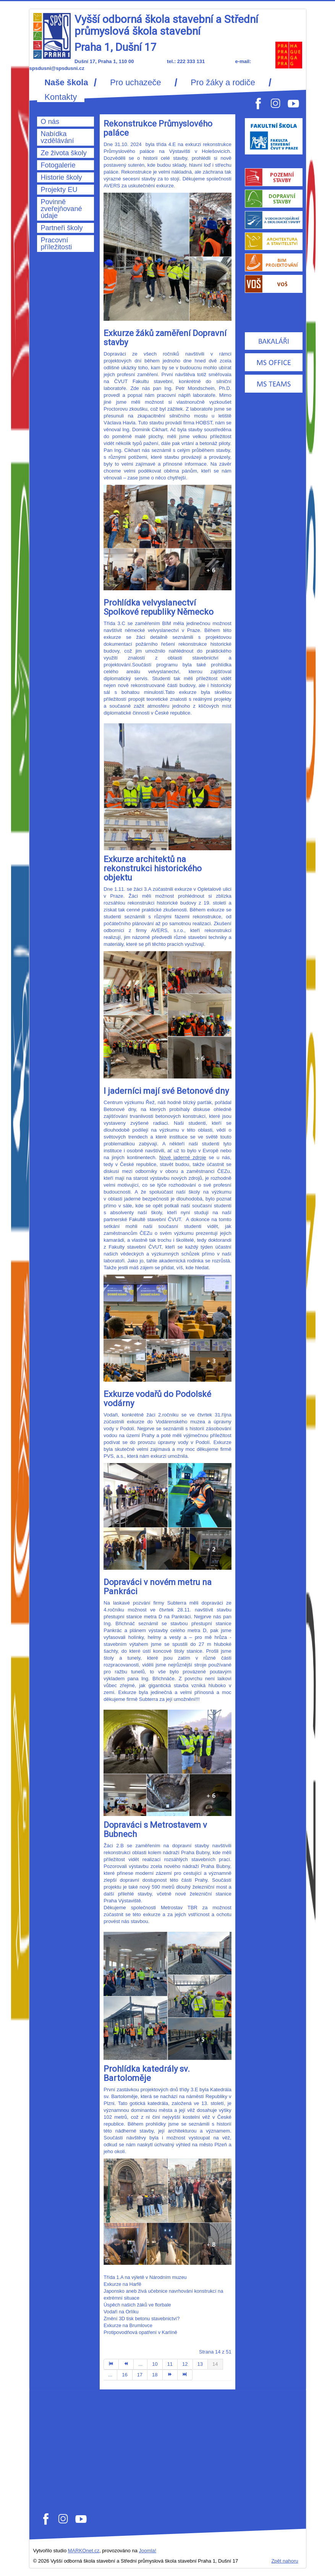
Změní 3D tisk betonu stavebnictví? (142, 2318)
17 (139, 2375)
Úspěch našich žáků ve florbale (137, 2305)
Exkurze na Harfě (122, 2284)
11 (170, 2364)
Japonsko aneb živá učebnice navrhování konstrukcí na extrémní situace (163, 2294)
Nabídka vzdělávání (57, 137)
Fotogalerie (58, 165)
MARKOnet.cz (83, 2550)
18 (154, 2375)
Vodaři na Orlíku (121, 2312)
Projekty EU (59, 189)
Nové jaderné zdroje (182, 1157)
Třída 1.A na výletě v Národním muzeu (145, 2277)
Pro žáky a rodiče (223, 82)
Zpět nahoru (284, 2561)
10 (154, 2364)
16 (124, 2375)
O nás (50, 121)
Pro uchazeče (135, 82)
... (140, 2364)
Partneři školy (62, 227)
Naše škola (66, 82)
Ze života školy (64, 152)
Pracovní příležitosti (56, 243)
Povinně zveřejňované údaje (61, 208)
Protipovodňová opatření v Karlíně (140, 2332)
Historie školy (61, 177)
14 (215, 2364)
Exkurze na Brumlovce (128, 2325)
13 (200, 2364)
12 (185, 2364)
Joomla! (148, 2550)
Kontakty (61, 97)
